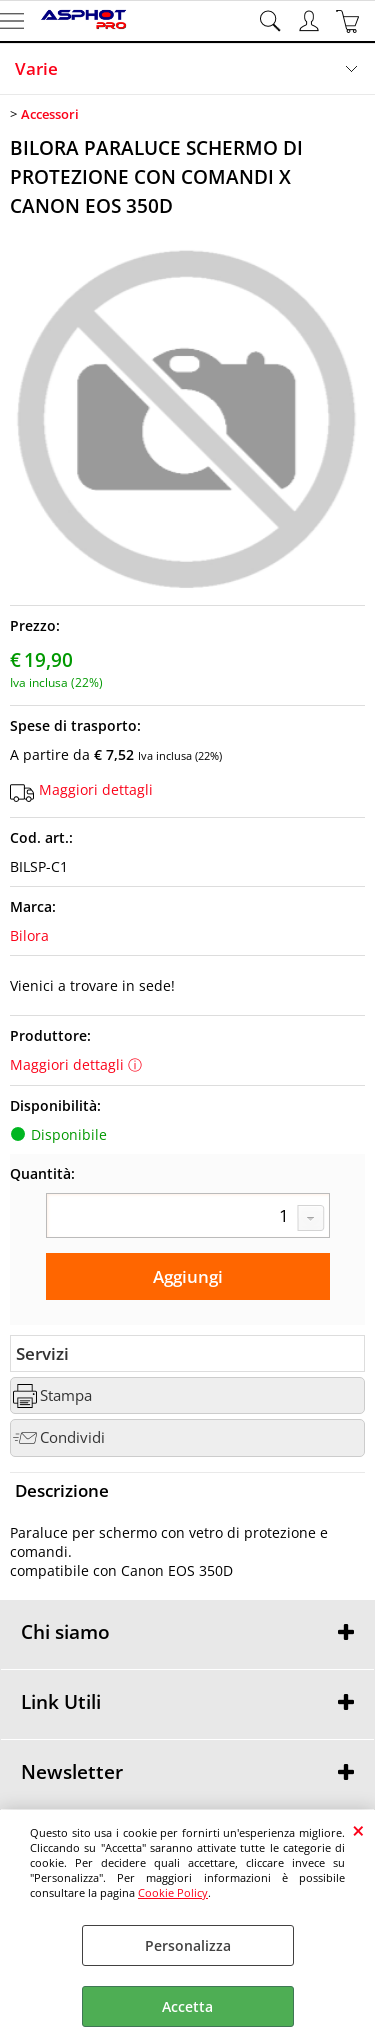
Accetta (187, 2006)
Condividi (72, 1437)
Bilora (29, 935)
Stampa (66, 1395)
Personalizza (188, 1945)
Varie (36, 68)
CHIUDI (358, 1830)
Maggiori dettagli (96, 789)
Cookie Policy (173, 1892)
